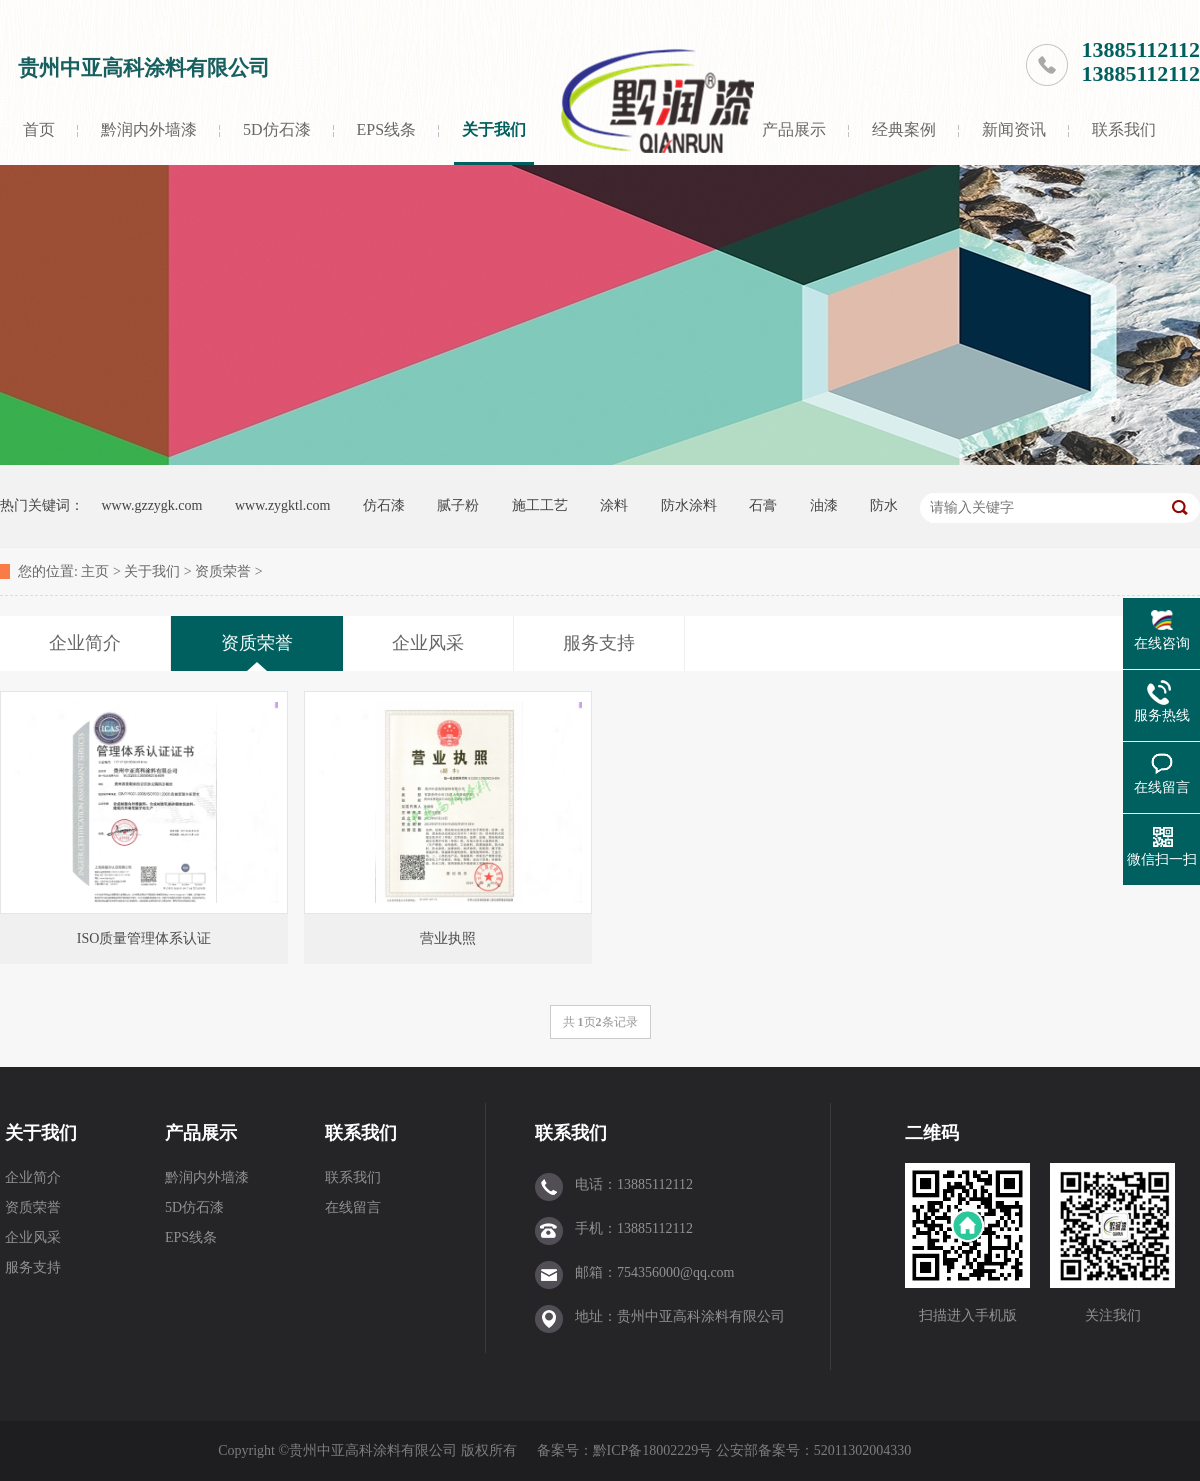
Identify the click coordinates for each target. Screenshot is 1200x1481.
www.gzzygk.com (152, 505)
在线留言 (353, 1207)
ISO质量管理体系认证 (144, 938)
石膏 (763, 505)
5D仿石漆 (277, 129)
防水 (884, 505)
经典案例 (904, 129)
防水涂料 (689, 505)
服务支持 (33, 1267)
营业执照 (448, 938)
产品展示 (794, 129)
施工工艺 (540, 505)
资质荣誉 (223, 571)
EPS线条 (387, 129)
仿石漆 (384, 505)
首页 (39, 129)
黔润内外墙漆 (149, 129)
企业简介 (33, 1177)
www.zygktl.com (283, 505)
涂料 (614, 505)
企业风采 (33, 1237)
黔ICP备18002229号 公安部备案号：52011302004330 (754, 1450)
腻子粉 (458, 505)
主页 (95, 571)
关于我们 (494, 129)
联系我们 (1124, 129)
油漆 (824, 505)
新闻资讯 (1014, 129)
